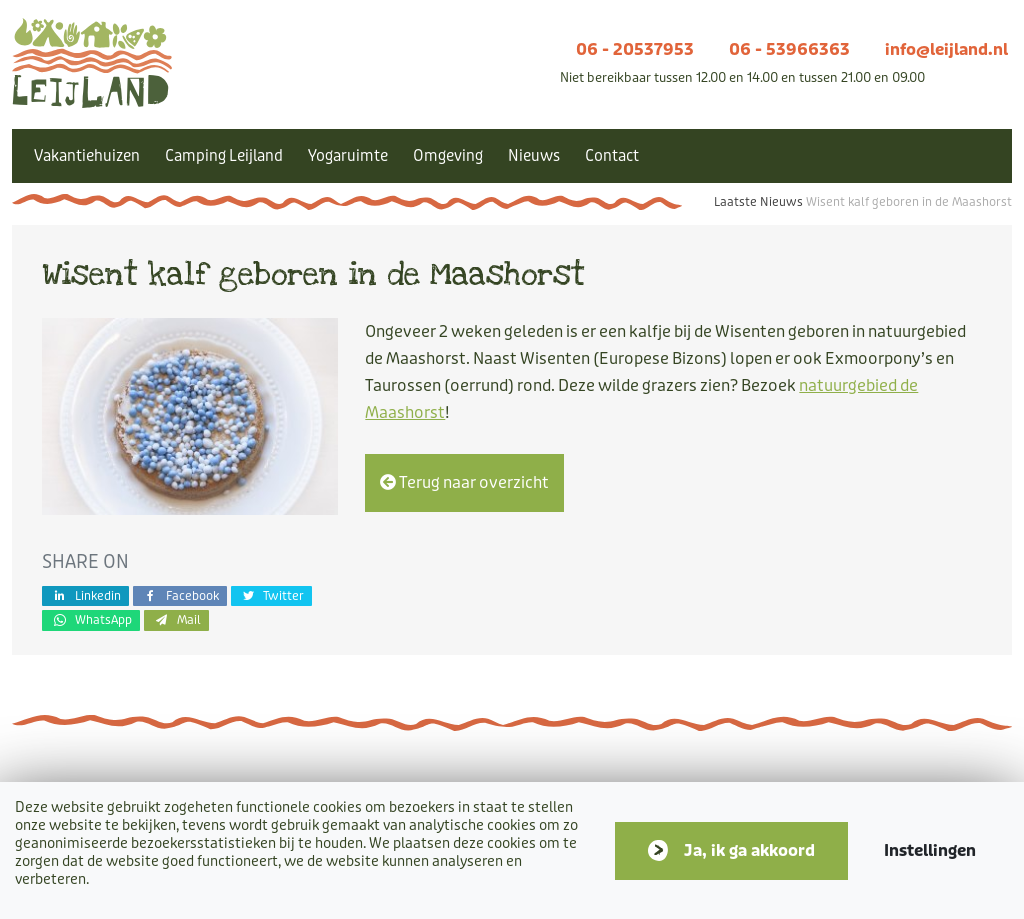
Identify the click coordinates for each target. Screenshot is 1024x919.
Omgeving (448, 156)
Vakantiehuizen (87, 156)
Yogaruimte (348, 156)
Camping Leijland (224, 156)
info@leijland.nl (946, 49)
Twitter (272, 595)
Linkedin (85, 595)
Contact (612, 156)
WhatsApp (91, 619)
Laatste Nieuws (758, 202)
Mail (176, 619)
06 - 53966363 (789, 49)
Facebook (180, 595)
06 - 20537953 (635, 49)
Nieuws (534, 156)
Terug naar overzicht (464, 482)
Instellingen (930, 850)
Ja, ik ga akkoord (749, 850)
